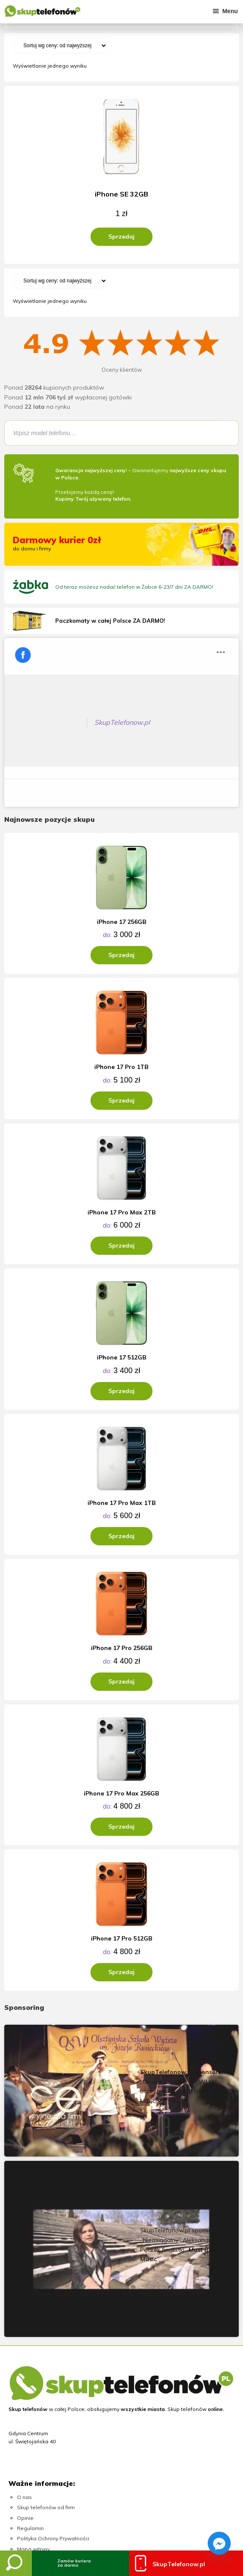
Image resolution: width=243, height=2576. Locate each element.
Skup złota (30, 2398)
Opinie (25, 2310)
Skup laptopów (36, 2419)
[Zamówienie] (60, 45)
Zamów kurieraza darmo (74, 2563)
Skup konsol (32, 2408)
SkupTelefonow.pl (57, 645)
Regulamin (30, 2320)
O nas (24, 2289)
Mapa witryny (33, 2341)
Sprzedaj (121, 236)
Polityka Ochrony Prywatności (53, 2331)
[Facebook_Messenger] (219, 2543)
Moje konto (31, 2351)
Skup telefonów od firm (46, 2300)
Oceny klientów (122, 369)
